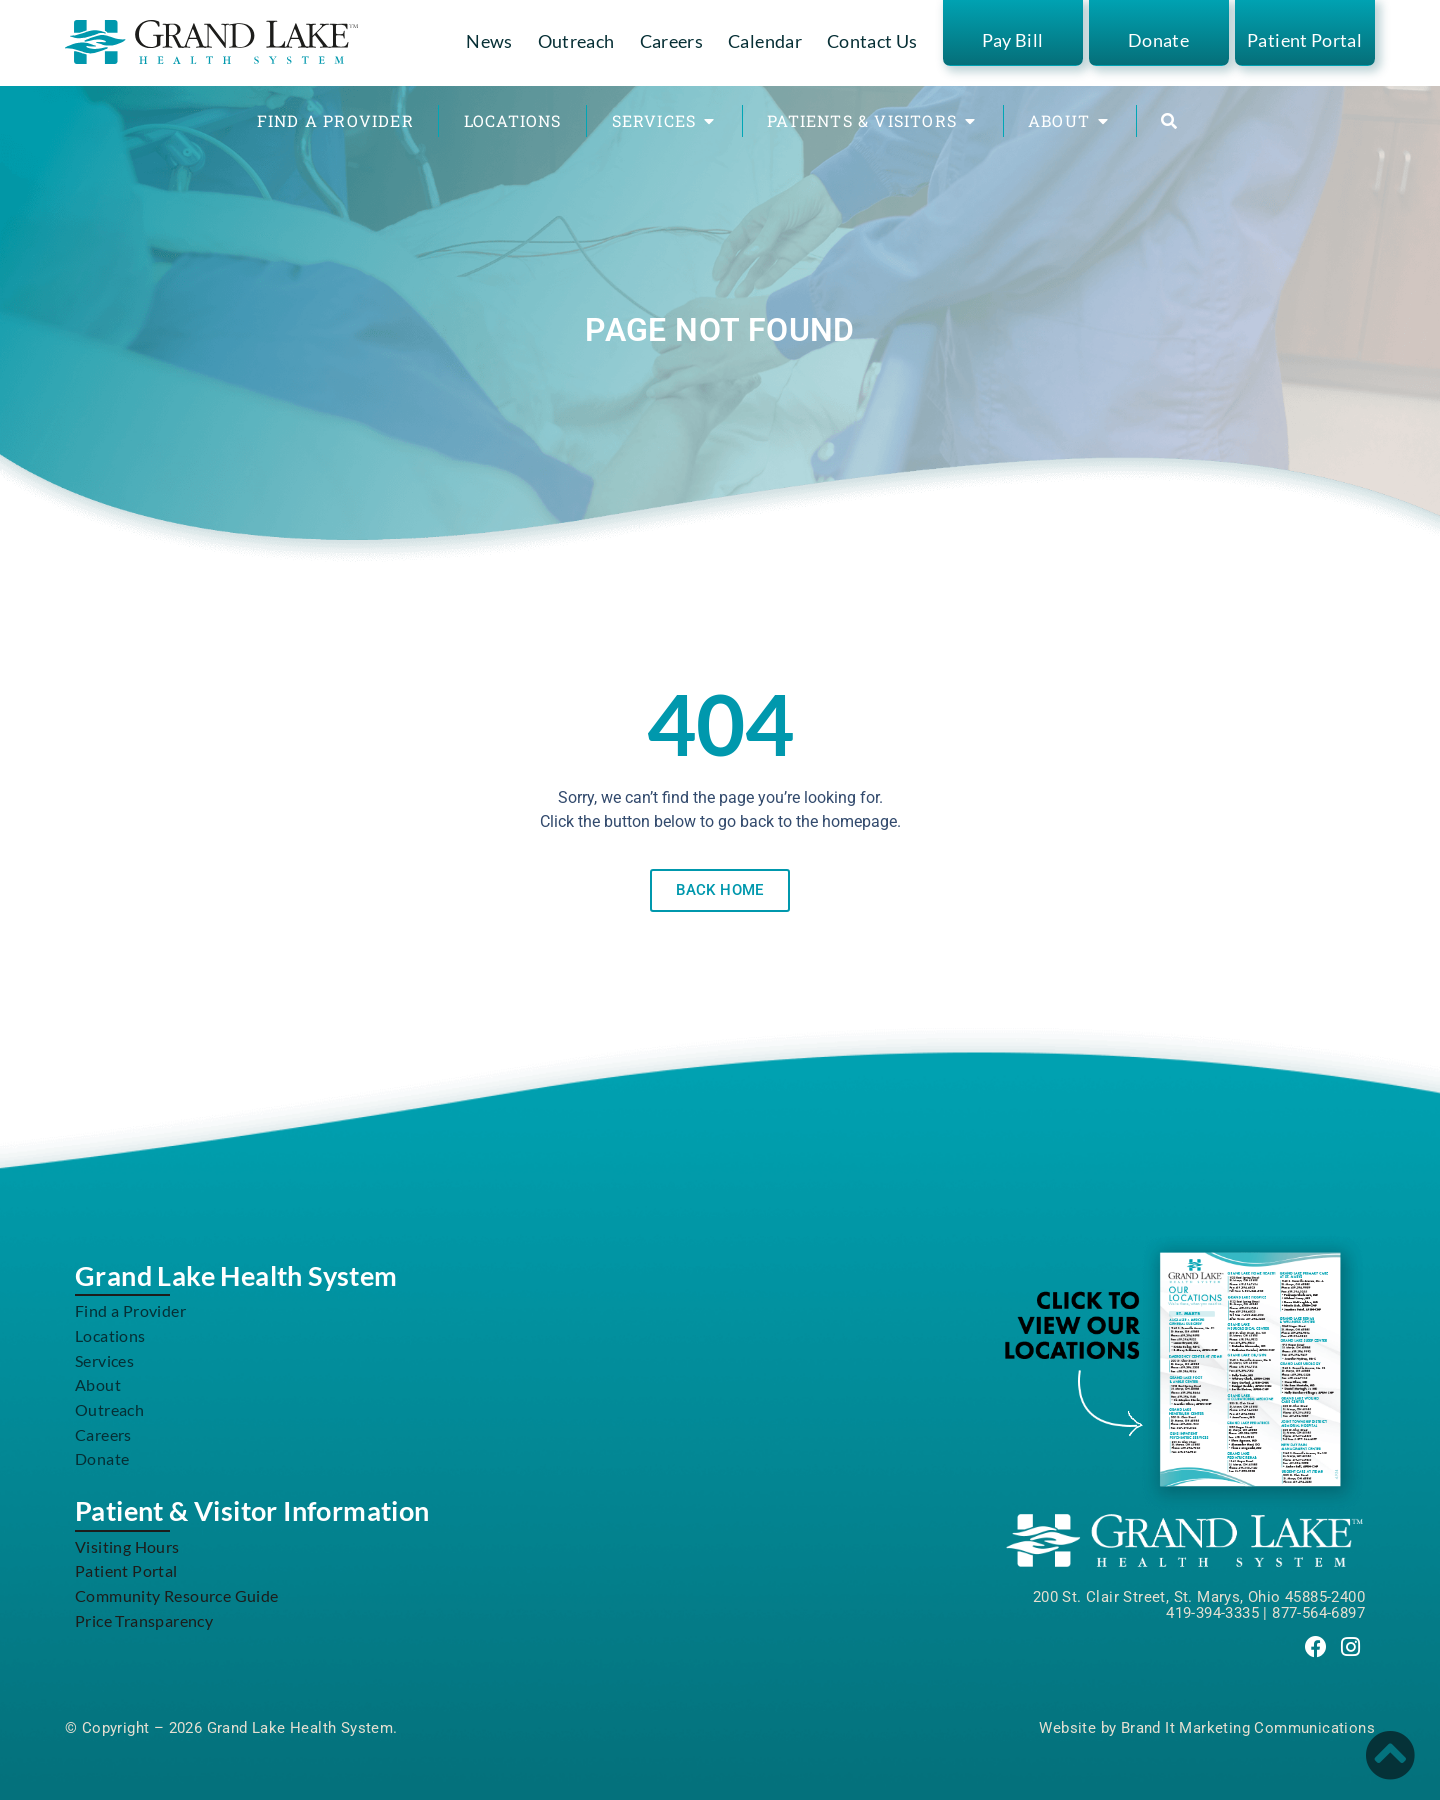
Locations (110, 1335)
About (98, 1384)
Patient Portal (1304, 40)
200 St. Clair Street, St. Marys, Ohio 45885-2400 (1199, 1597)
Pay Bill (1013, 40)
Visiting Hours (127, 1546)
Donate (1158, 40)
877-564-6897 (1318, 1613)
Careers (672, 41)
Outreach (576, 41)
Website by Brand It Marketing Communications (1207, 1728)
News (489, 41)
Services (104, 1360)
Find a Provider (130, 1310)
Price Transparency (144, 1620)
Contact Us (872, 41)
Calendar (765, 41)
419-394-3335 (1212, 1613)
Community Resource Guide (177, 1595)
